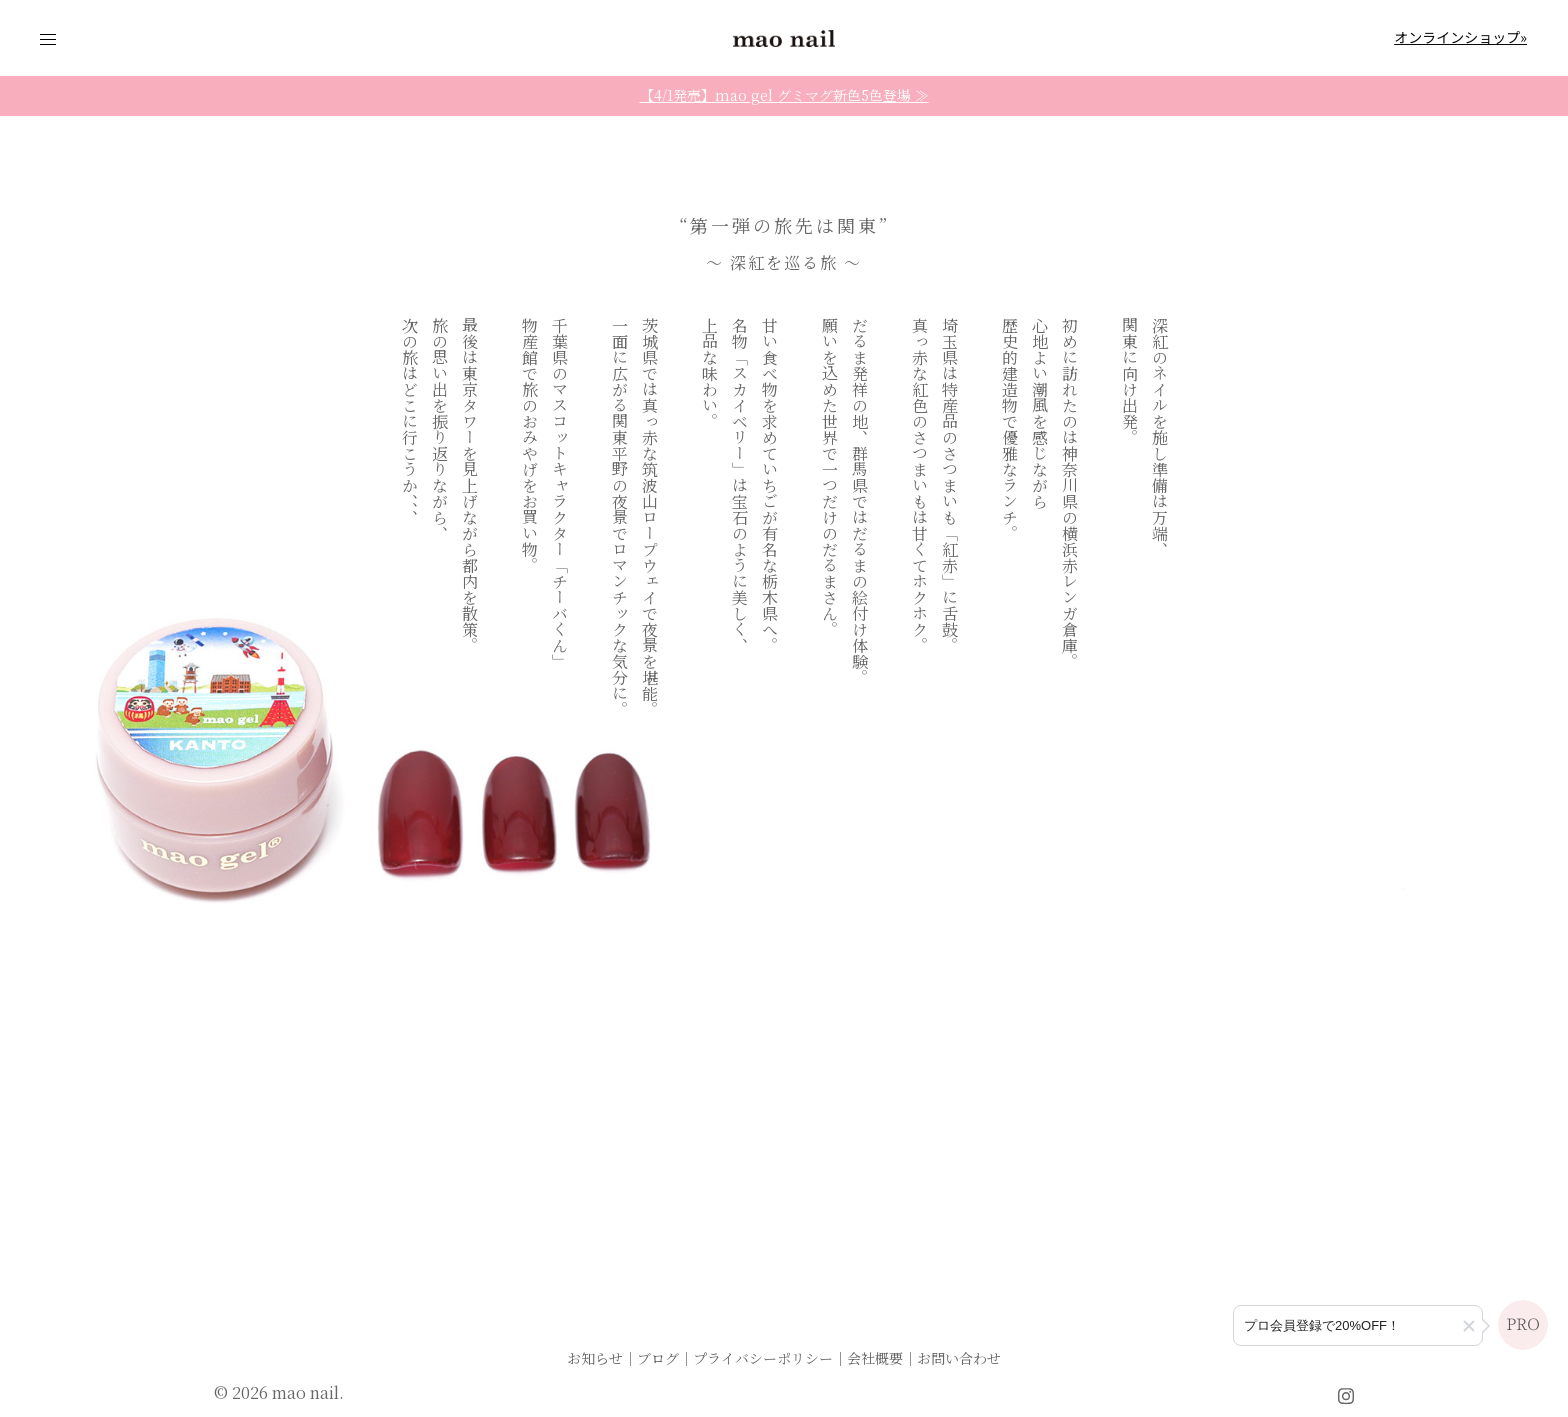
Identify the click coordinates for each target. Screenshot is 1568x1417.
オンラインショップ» (1460, 37)
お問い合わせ (959, 1358)
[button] (1469, 1326)
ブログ (658, 1358)
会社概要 (875, 1358)
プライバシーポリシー (763, 1358)
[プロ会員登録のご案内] (1358, 1325)
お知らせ (595, 1358)
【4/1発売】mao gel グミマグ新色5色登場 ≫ (784, 95)
